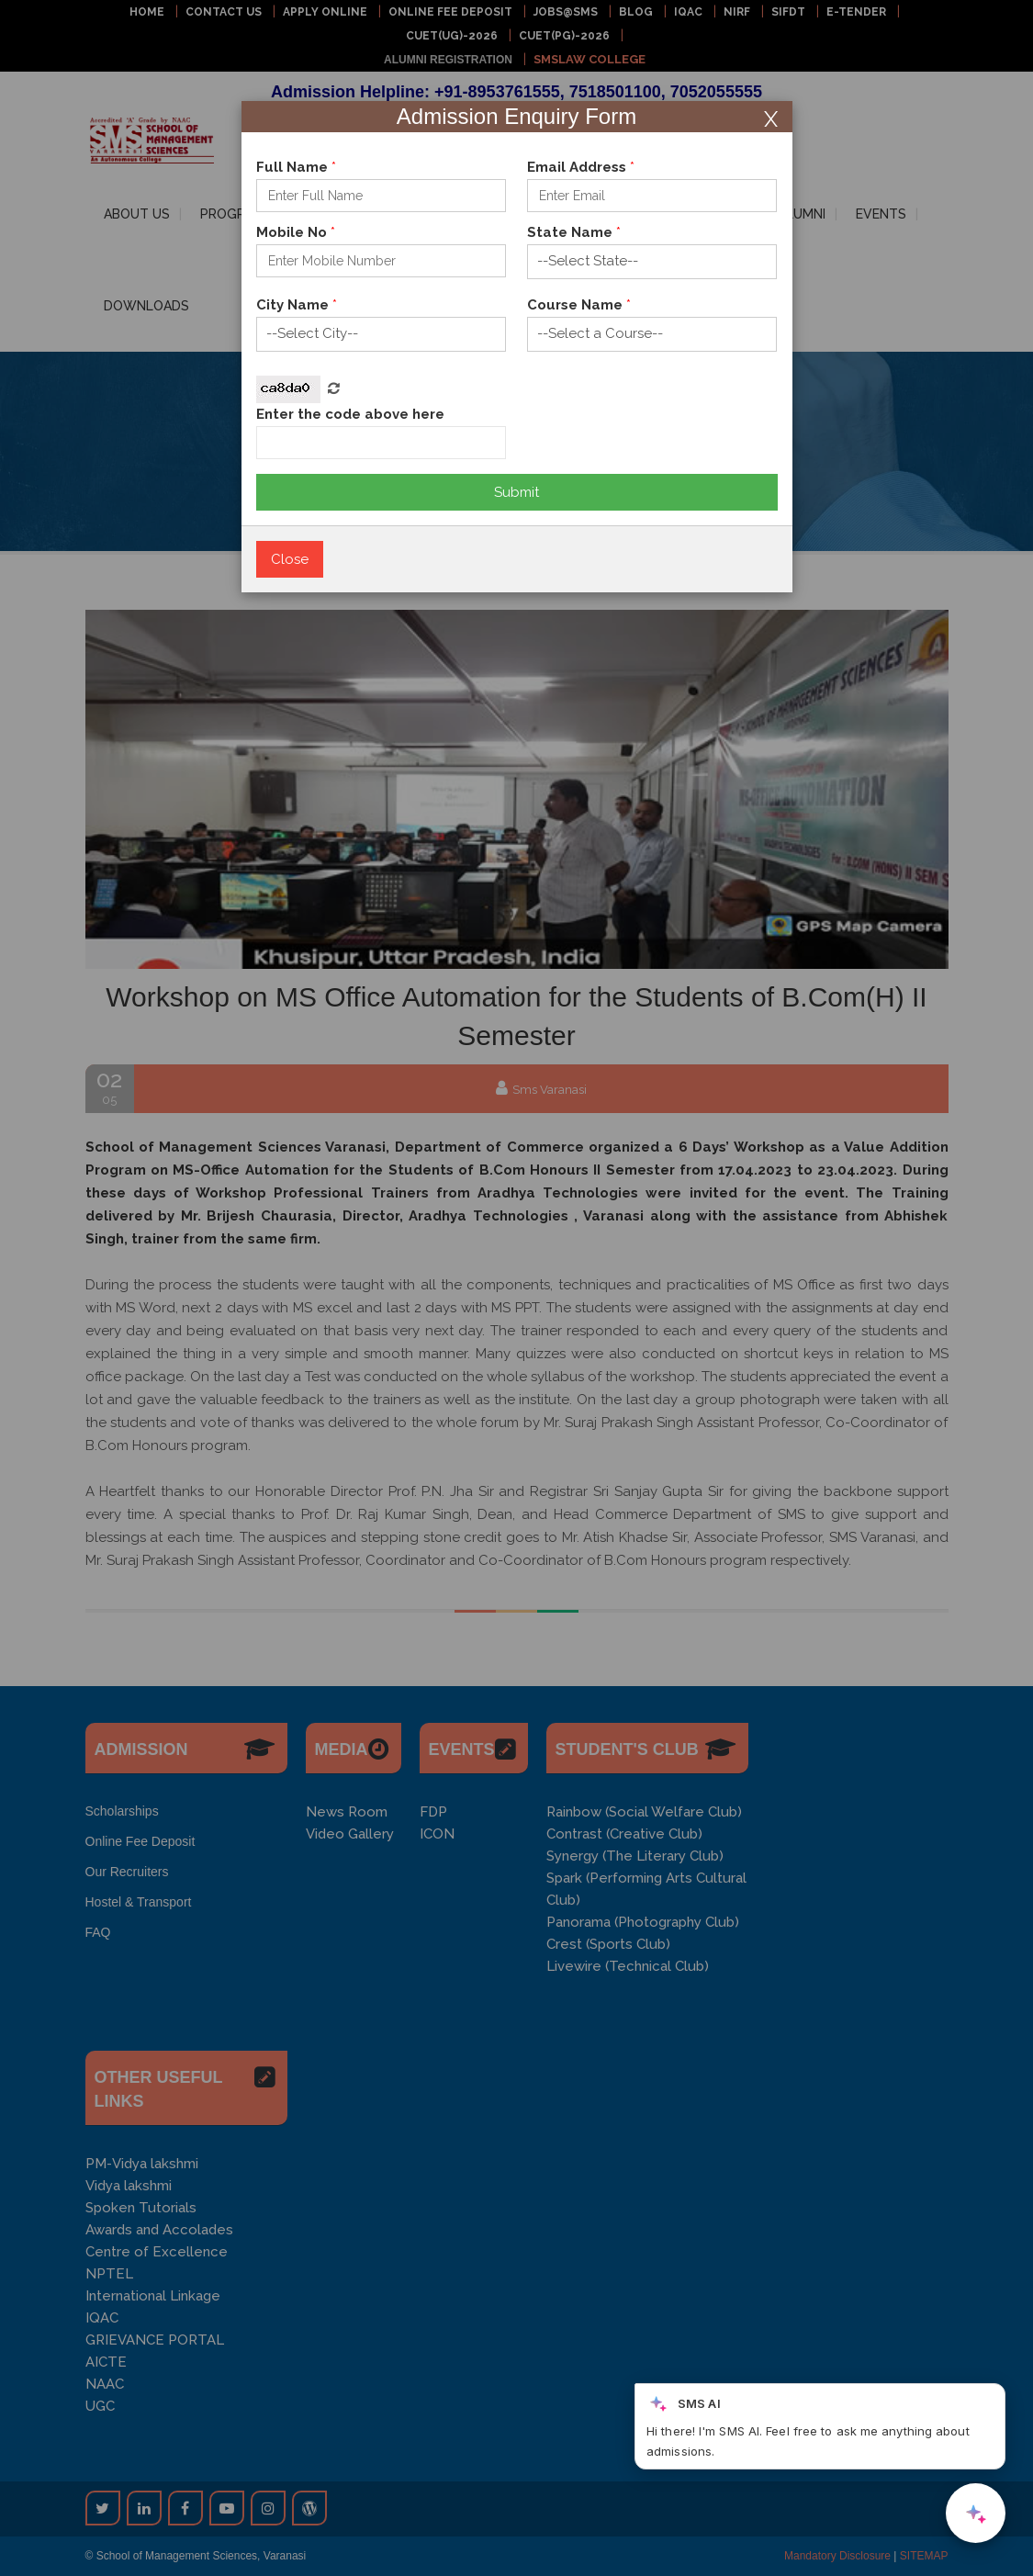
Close (290, 559)
